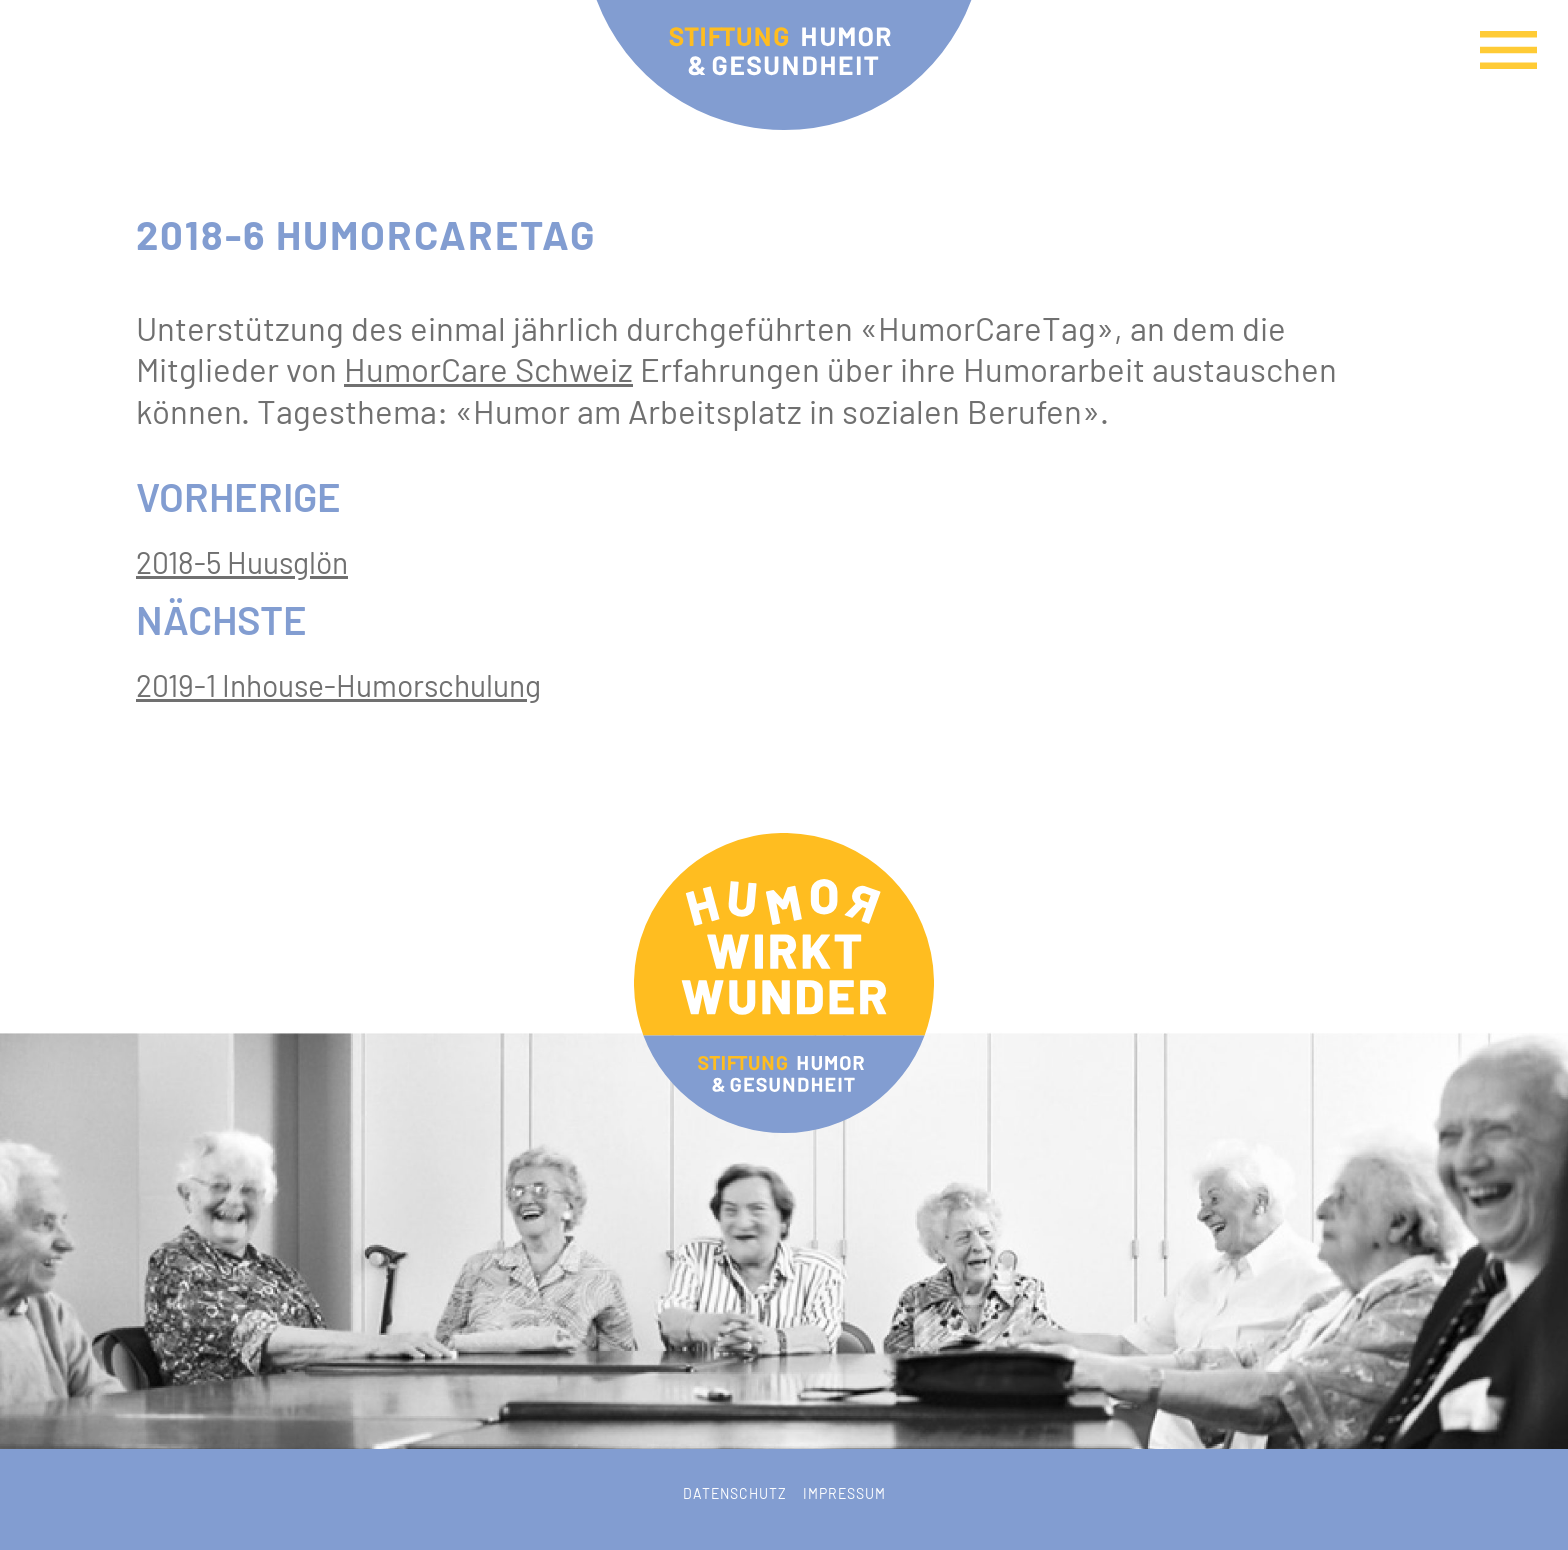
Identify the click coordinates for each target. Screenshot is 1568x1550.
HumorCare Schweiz (488, 369)
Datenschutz (735, 1493)
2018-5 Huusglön (242, 562)
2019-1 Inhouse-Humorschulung (338, 685)
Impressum (844, 1493)
